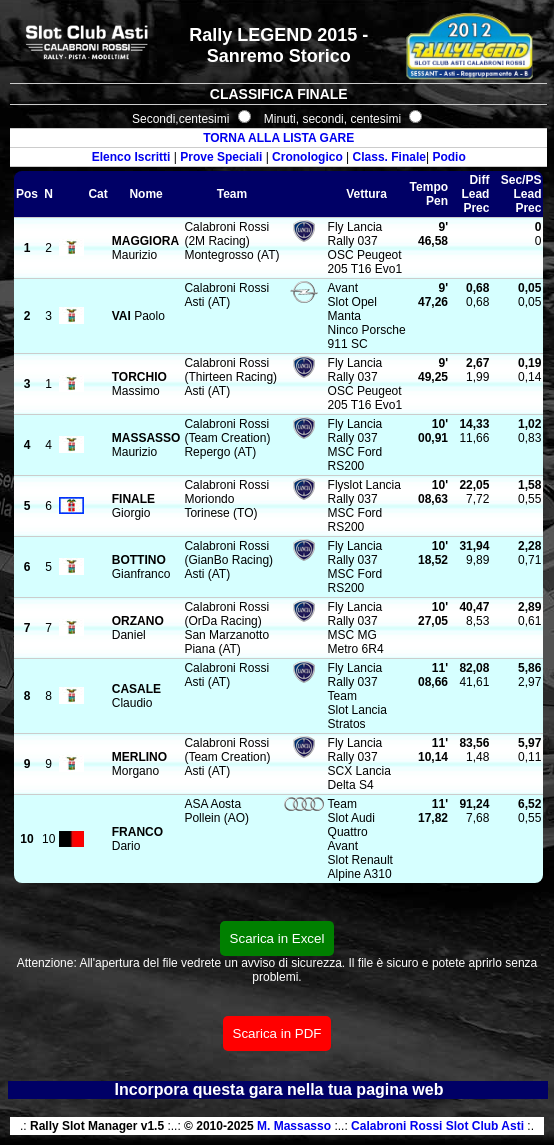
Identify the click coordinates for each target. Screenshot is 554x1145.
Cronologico (307, 157)
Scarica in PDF (277, 1033)
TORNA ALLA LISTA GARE (278, 138)
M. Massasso (294, 1126)
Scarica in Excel (277, 938)
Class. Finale (389, 157)
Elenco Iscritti (131, 157)
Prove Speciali (221, 157)
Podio (448, 157)
